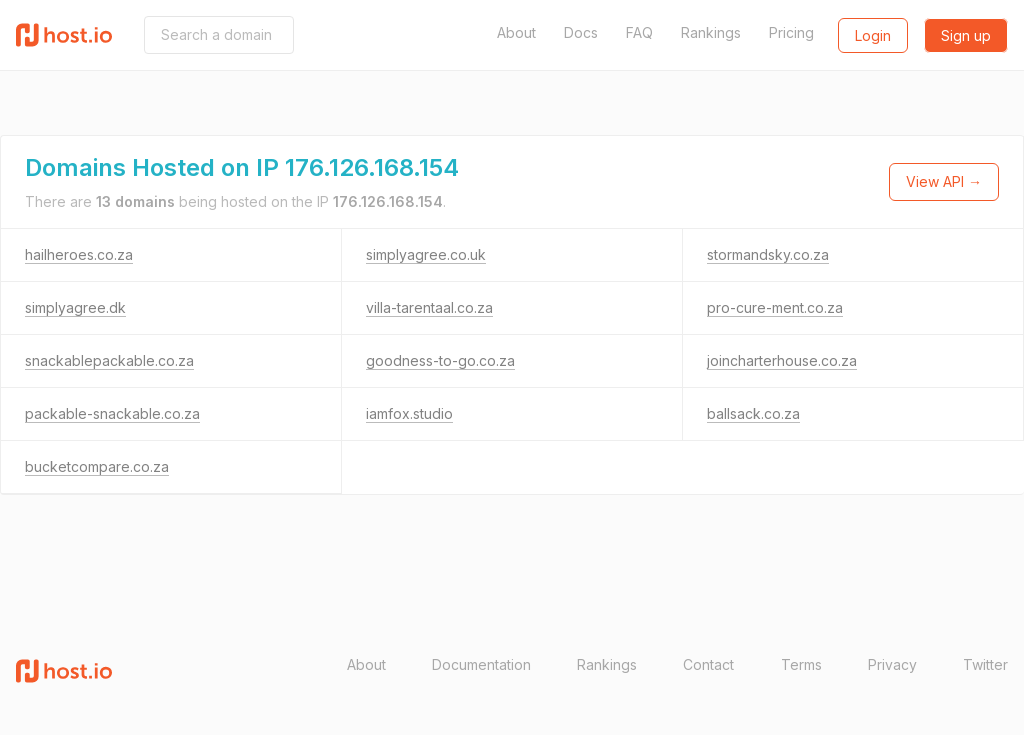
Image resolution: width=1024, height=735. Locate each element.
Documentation (481, 664)
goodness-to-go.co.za (440, 360)
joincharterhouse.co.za (782, 360)
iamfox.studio (409, 413)
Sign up (966, 35)
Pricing (791, 32)
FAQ (639, 32)
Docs (581, 32)
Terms (801, 664)
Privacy (892, 664)
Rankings (711, 32)
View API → (944, 181)
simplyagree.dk (75, 307)
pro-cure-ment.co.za (775, 307)
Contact (708, 664)
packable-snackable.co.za (112, 413)
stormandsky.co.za (768, 254)
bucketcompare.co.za (97, 466)
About (516, 32)
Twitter (985, 664)
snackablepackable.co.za (109, 360)
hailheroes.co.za (79, 254)
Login (873, 35)
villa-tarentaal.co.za (429, 307)
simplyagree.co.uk (426, 254)
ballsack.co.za (753, 413)
